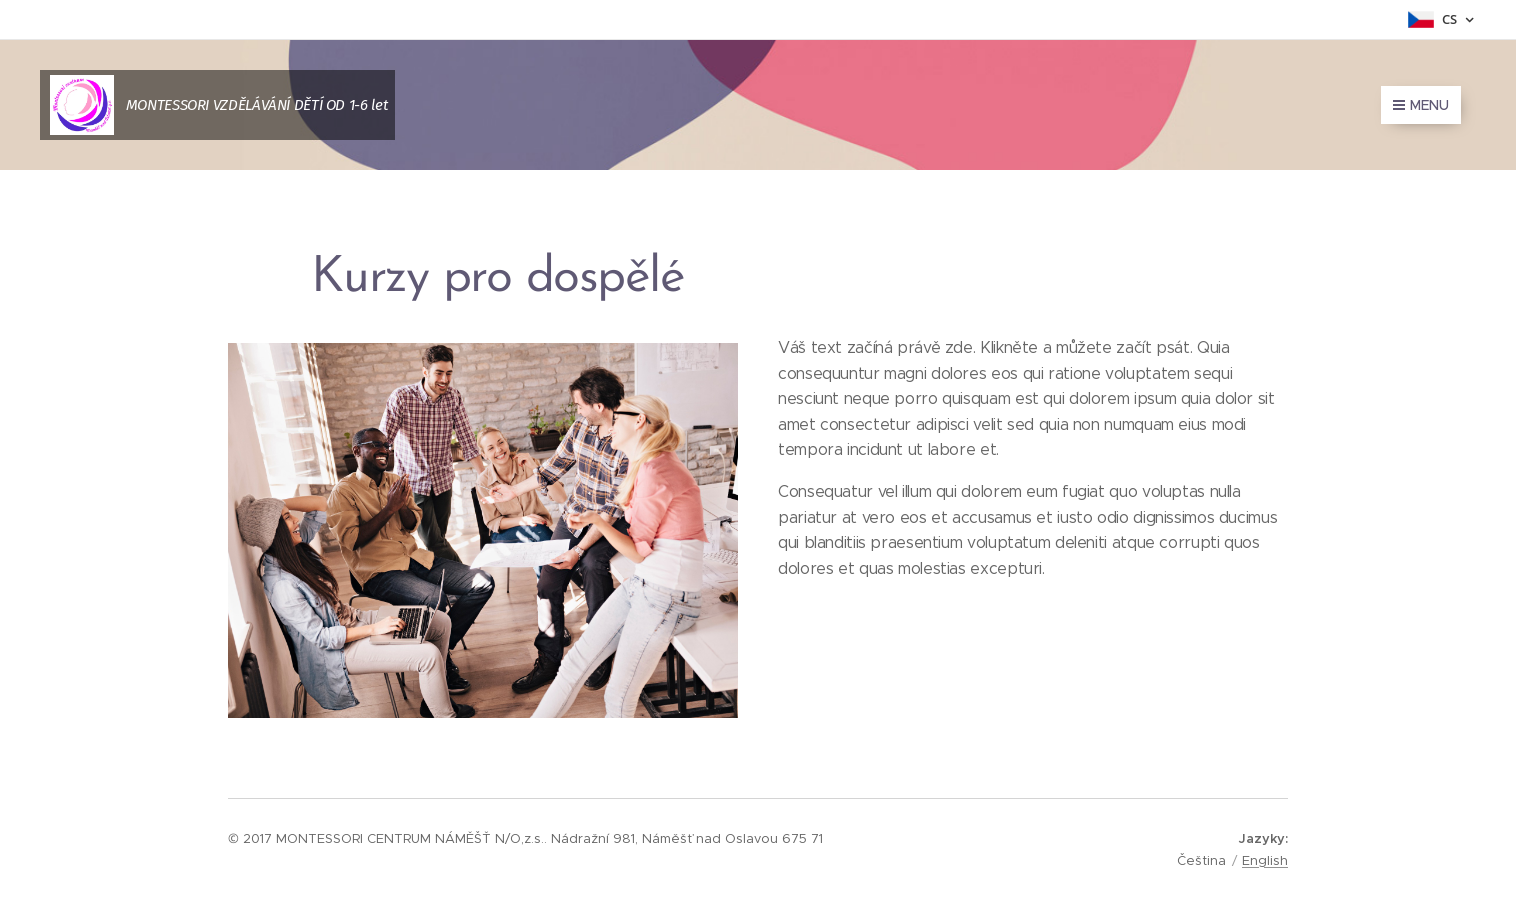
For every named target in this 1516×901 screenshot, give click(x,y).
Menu (1421, 105)
